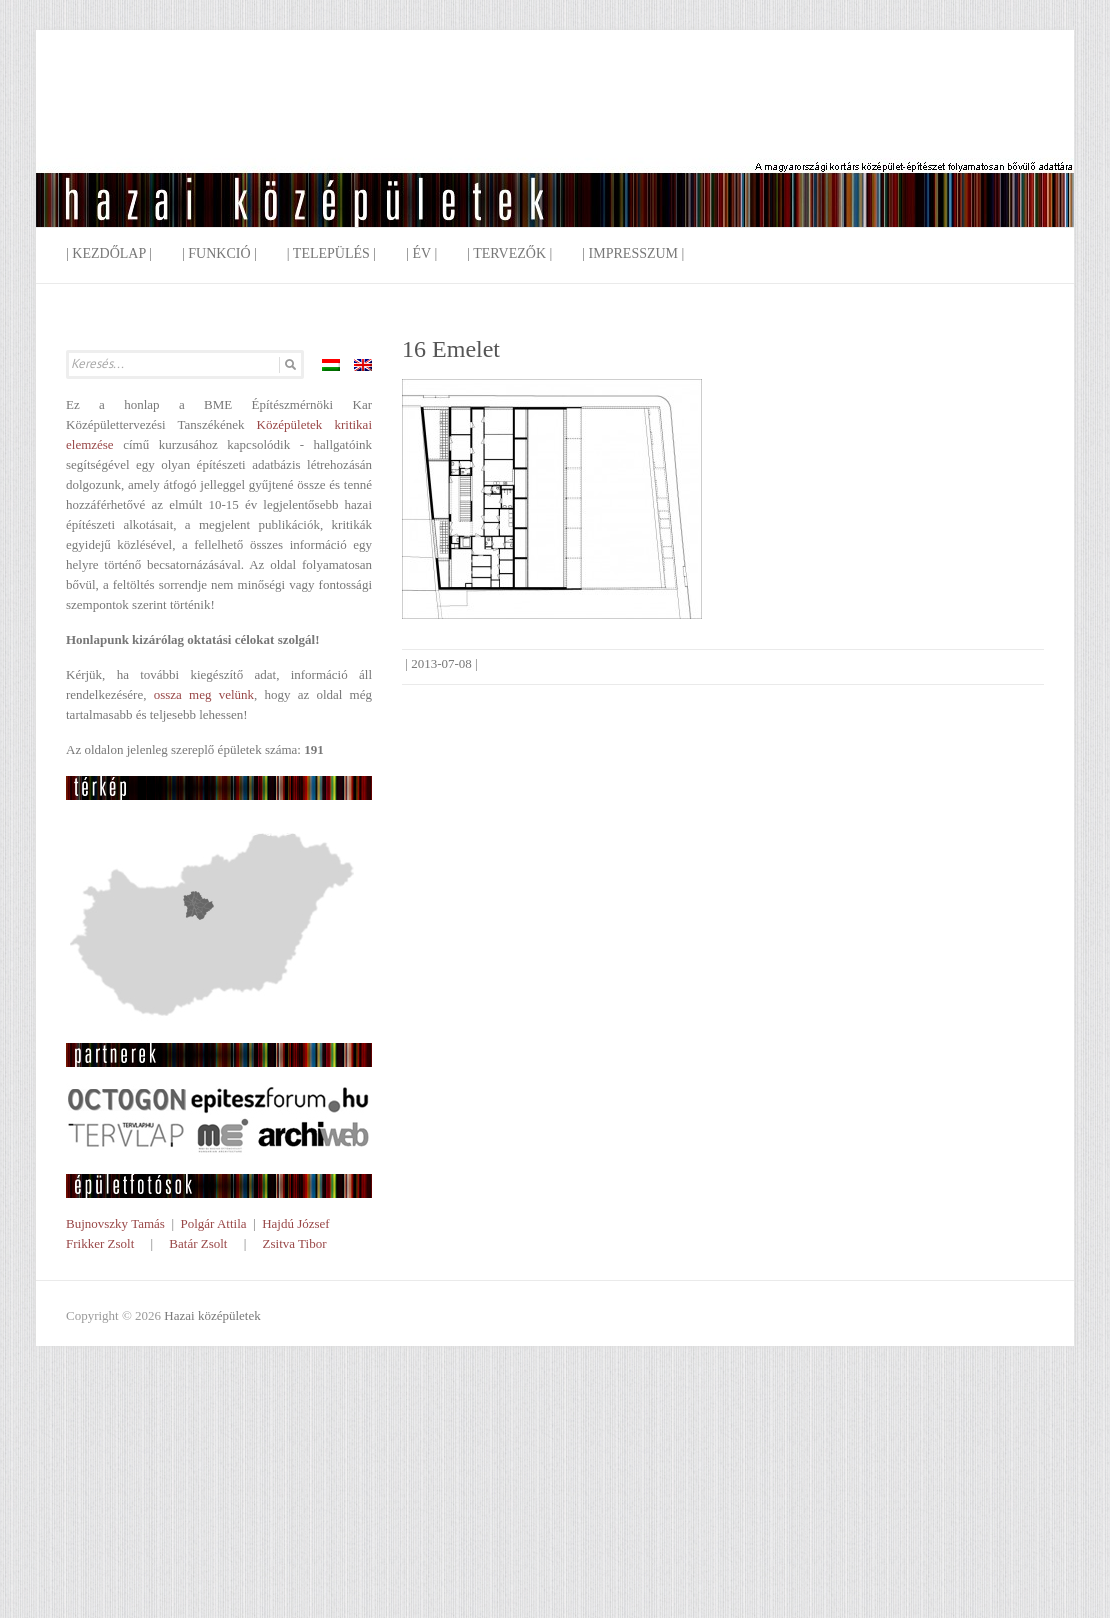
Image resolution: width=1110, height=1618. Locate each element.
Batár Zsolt (198, 1243)
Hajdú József (296, 1223)
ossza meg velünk (204, 694)
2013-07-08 (441, 663)
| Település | (331, 253)
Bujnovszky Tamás (115, 1223)
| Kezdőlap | (109, 253)
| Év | (421, 253)
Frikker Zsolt (100, 1243)
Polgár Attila (213, 1223)
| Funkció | (219, 253)
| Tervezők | (509, 253)
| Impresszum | (633, 253)
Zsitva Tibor (295, 1243)
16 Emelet (451, 349)
